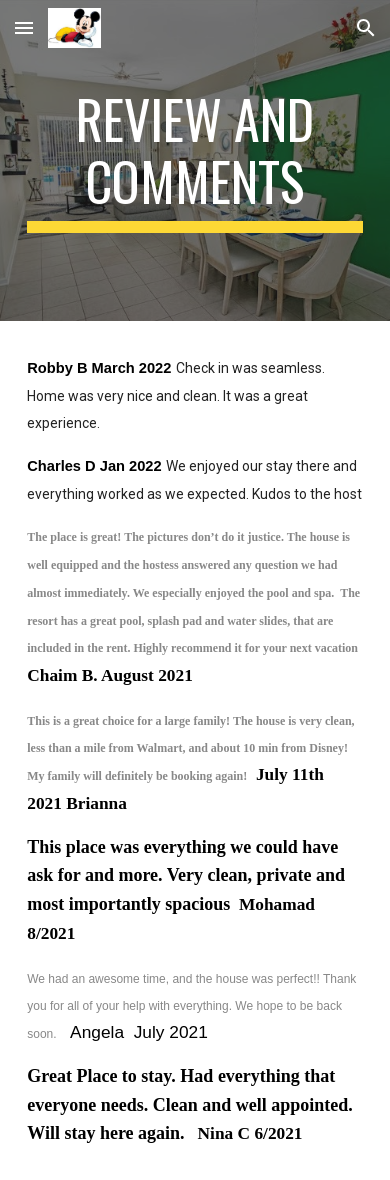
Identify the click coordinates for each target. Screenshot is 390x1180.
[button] (24, 27)
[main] (195, 160)
